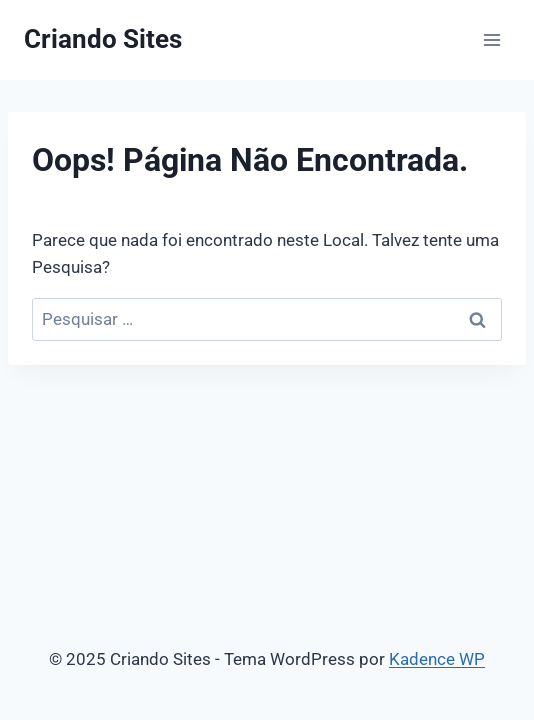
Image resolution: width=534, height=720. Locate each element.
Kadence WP (437, 659)
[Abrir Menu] (491, 39)
